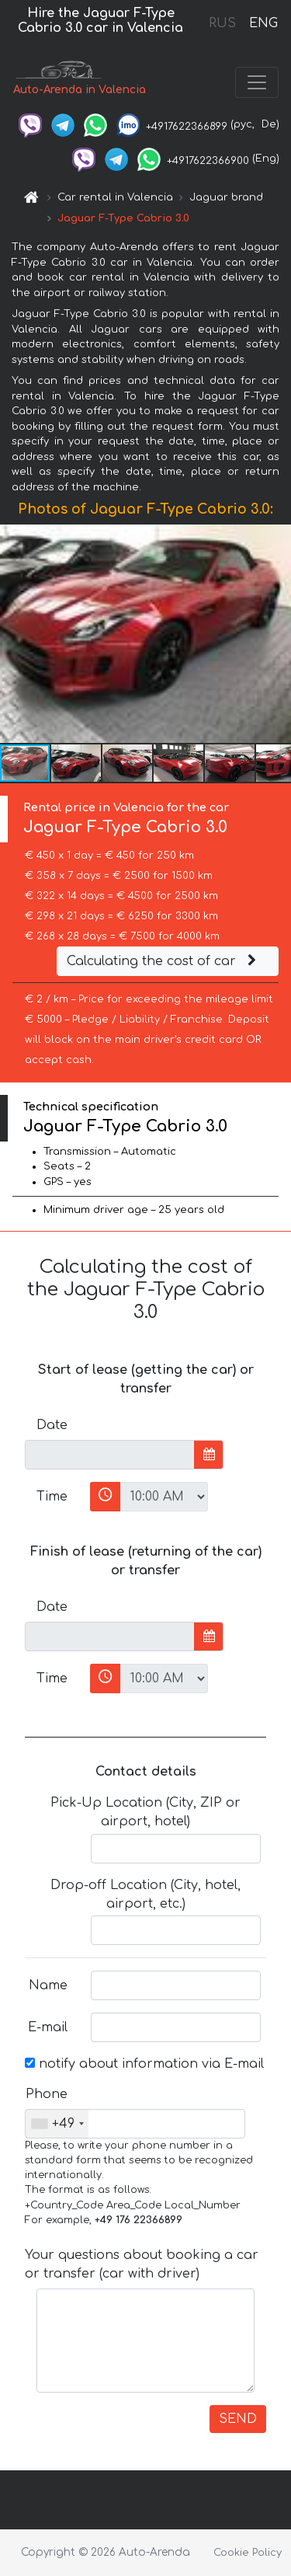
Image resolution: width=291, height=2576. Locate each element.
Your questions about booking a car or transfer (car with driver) (141, 2264)
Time (52, 1497)
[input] (110, 1454)
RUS (222, 23)
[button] (277, 634)
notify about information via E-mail (144, 2064)
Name (48, 1985)
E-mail (48, 2027)
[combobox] (57, 2124)
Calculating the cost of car (164, 961)
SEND (238, 2419)
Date (52, 1425)
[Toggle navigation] (257, 82)
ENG (263, 23)
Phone (47, 2094)
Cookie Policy (247, 2552)
